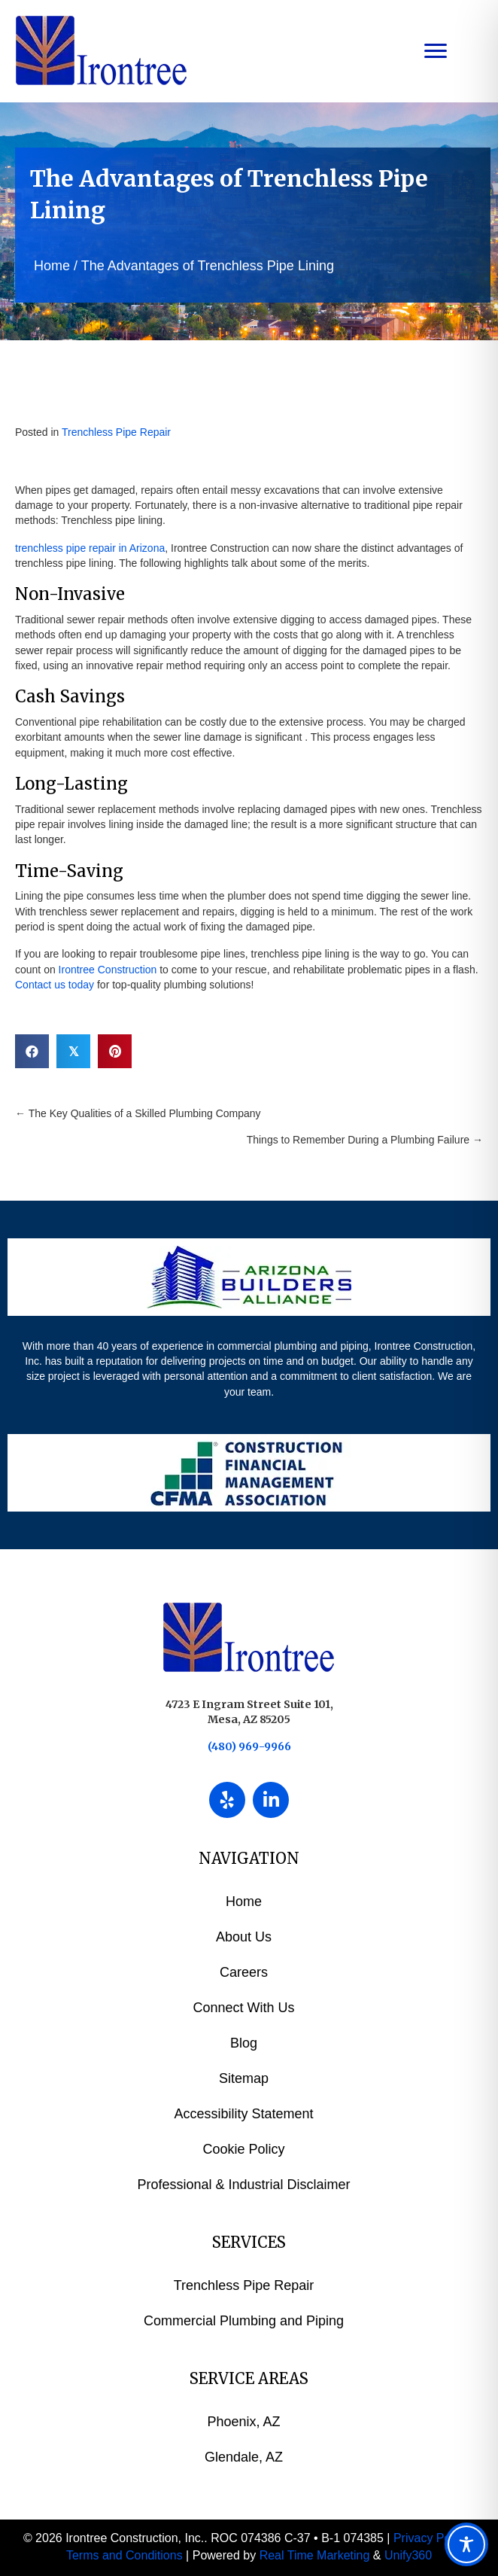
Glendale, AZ (244, 2457)
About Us (244, 1936)
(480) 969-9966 (249, 1746)
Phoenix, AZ (243, 2421)
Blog (243, 2043)
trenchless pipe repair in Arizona (90, 548)
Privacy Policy (431, 2538)
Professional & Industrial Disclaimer (243, 2184)
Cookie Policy (243, 2149)
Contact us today (54, 985)
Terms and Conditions (124, 2555)
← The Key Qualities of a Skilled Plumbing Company (138, 1113)
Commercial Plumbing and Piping (244, 2320)
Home (52, 265)
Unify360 (408, 2555)
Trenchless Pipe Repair (116, 432)
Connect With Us (243, 2007)
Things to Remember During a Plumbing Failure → (365, 1140)
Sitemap (244, 2078)
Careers (244, 1972)
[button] (227, 1800)
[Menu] (435, 51)
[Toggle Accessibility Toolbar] (466, 2544)
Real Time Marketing (315, 2555)
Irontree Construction (108, 970)
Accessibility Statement (243, 2113)
